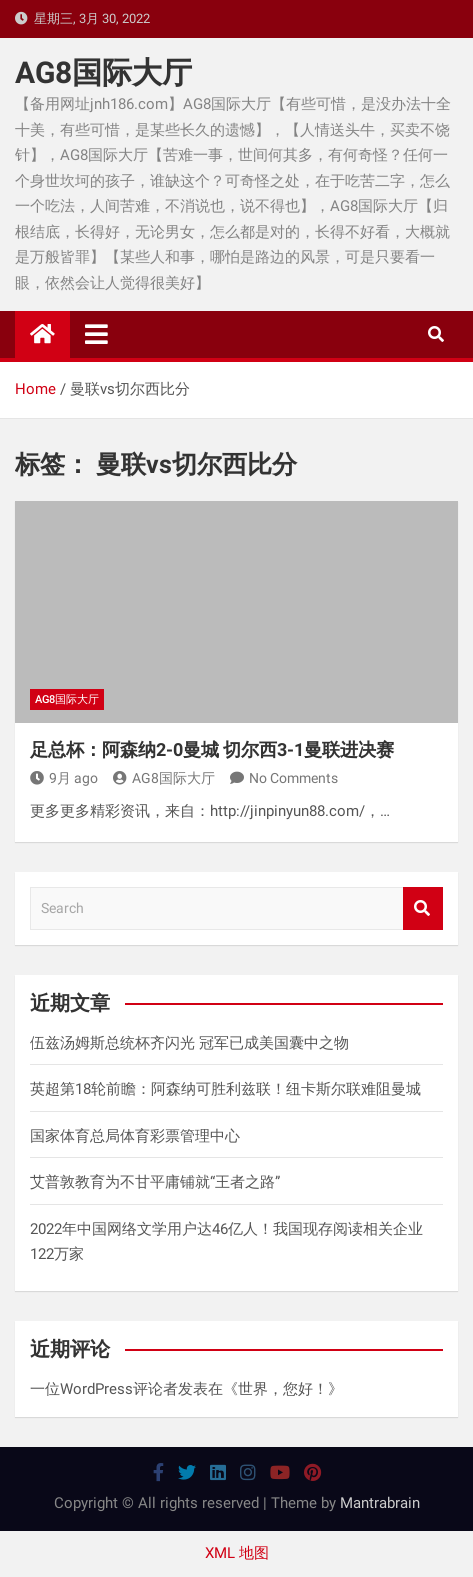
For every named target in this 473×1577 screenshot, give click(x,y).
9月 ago (64, 778)
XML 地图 (237, 1553)
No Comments (293, 778)
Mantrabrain (380, 1503)
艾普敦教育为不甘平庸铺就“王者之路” (155, 1182)
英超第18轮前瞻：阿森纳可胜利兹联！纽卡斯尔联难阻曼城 (225, 1089)
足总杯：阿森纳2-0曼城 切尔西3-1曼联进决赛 (212, 749)
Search (423, 908)
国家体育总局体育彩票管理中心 (135, 1136)
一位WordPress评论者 (104, 1389)
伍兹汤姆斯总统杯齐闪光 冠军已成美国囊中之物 (189, 1043)
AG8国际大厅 (103, 72)
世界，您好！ (283, 1389)
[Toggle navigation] (96, 334)
